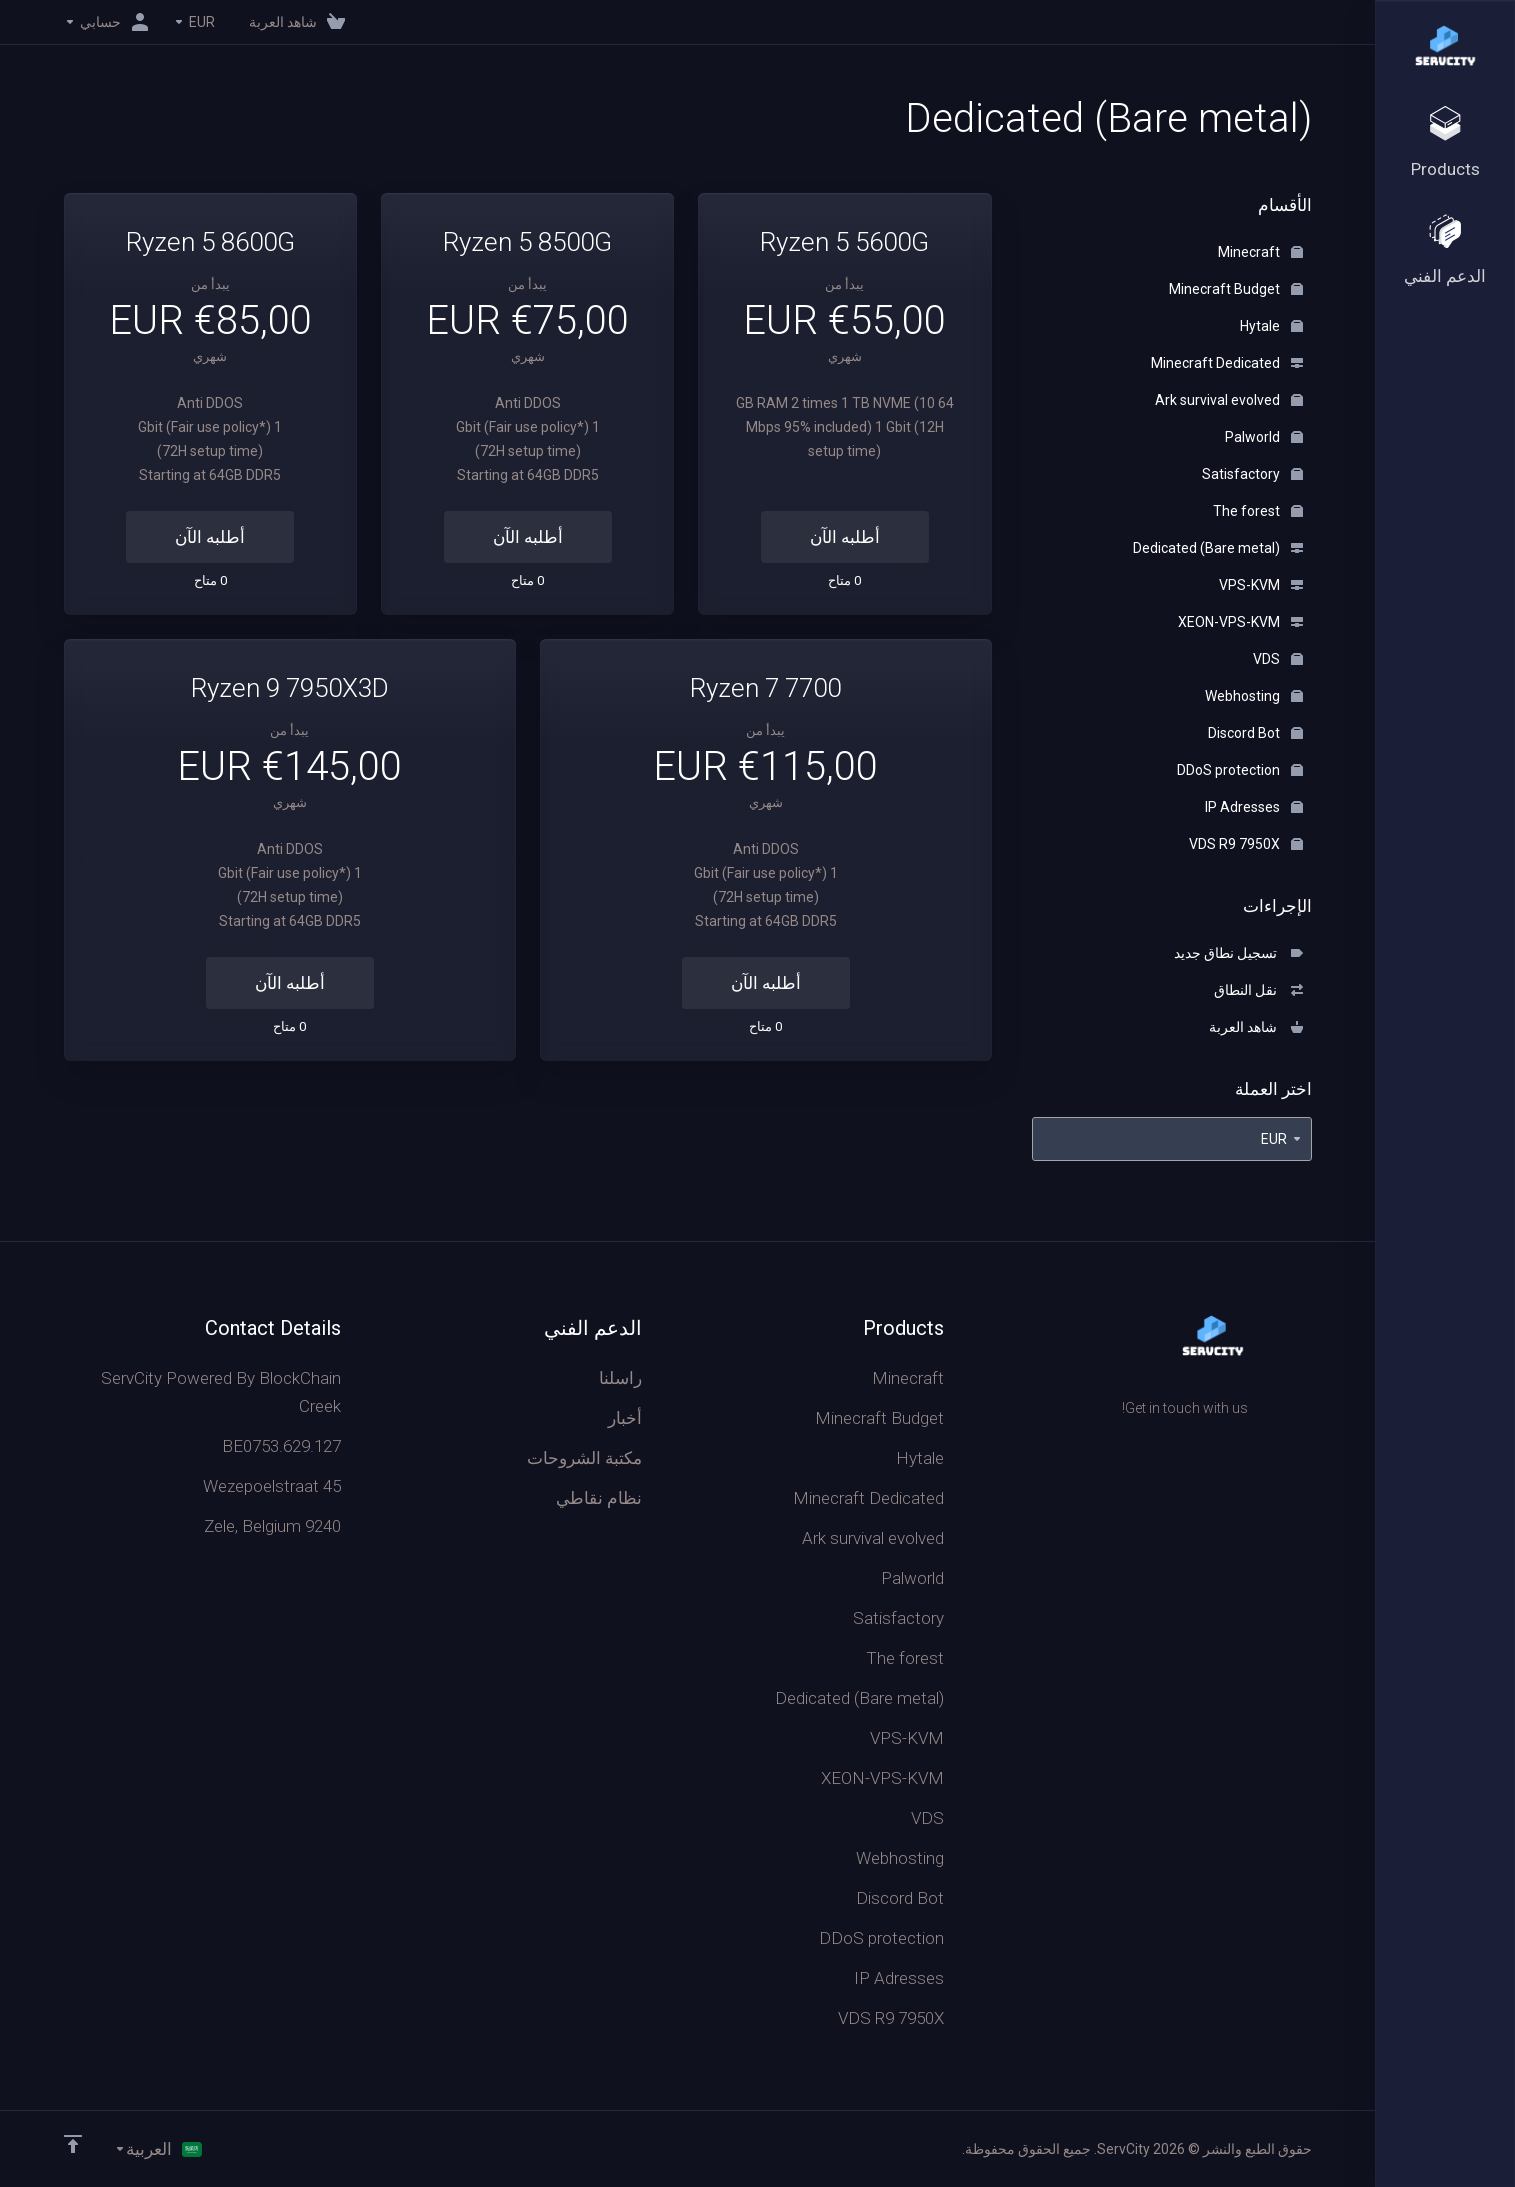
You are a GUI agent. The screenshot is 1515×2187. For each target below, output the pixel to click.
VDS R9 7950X (1246, 844)
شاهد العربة (1256, 1027)
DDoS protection (1240, 770)
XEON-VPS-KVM (1240, 622)
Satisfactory (1252, 474)
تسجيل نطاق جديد (1238, 953)
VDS (1278, 659)
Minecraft (1260, 252)
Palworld (1264, 437)
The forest (1258, 511)
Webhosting (1254, 696)
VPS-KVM (1261, 585)
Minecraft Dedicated (1227, 363)
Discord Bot (1255, 733)
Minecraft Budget (1236, 289)
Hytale (1271, 326)
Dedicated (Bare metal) (1218, 548)
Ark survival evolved (1229, 400)
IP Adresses (1254, 807)
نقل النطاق (1258, 990)
